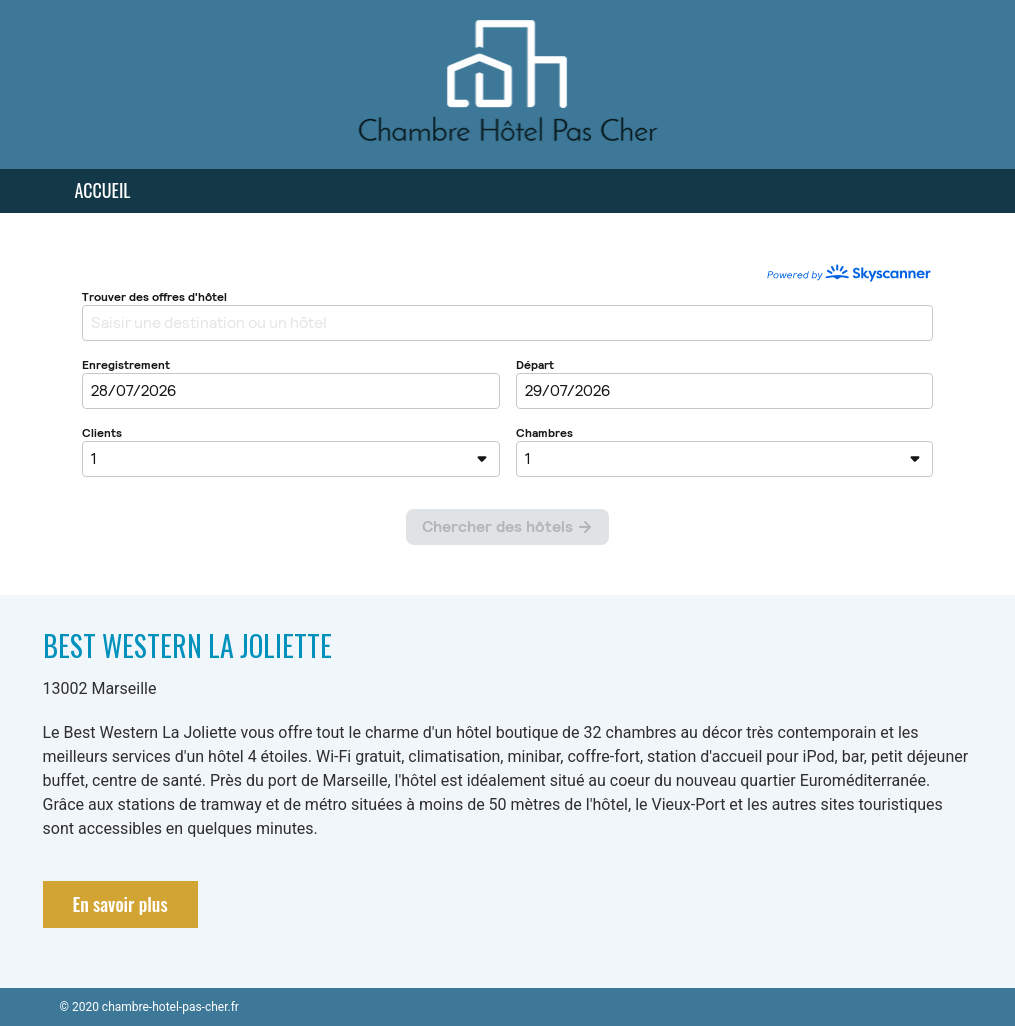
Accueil (103, 190)
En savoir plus (120, 904)
